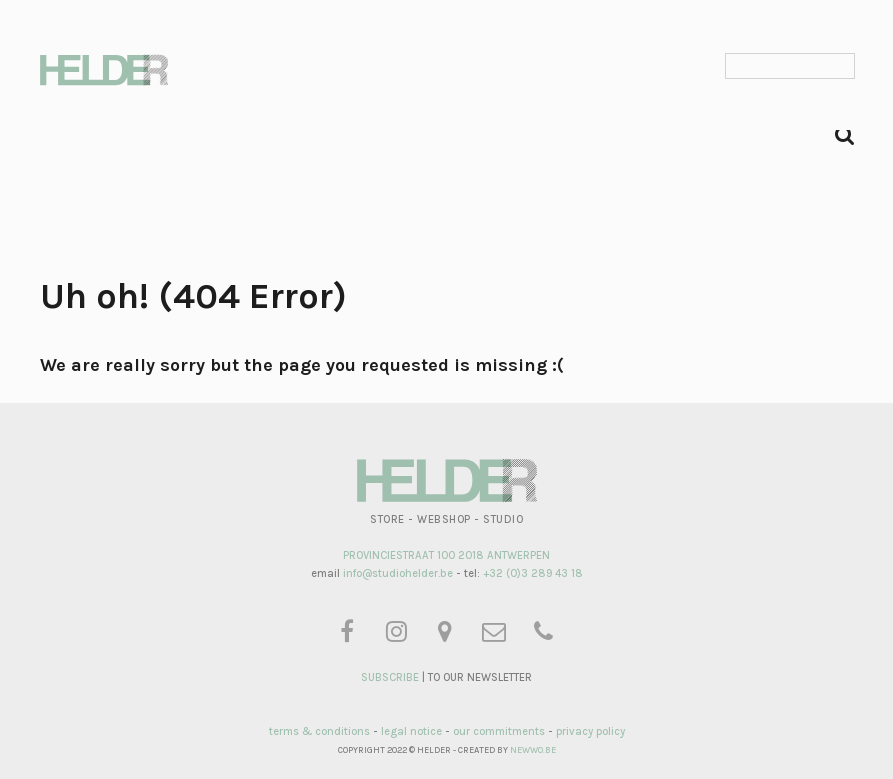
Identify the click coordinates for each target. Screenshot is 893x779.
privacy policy (590, 731)
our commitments (499, 731)
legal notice (411, 731)
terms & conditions (319, 731)
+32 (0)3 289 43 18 (533, 573)
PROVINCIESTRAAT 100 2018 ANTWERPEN (446, 555)
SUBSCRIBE (390, 677)
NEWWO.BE (533, 750)
